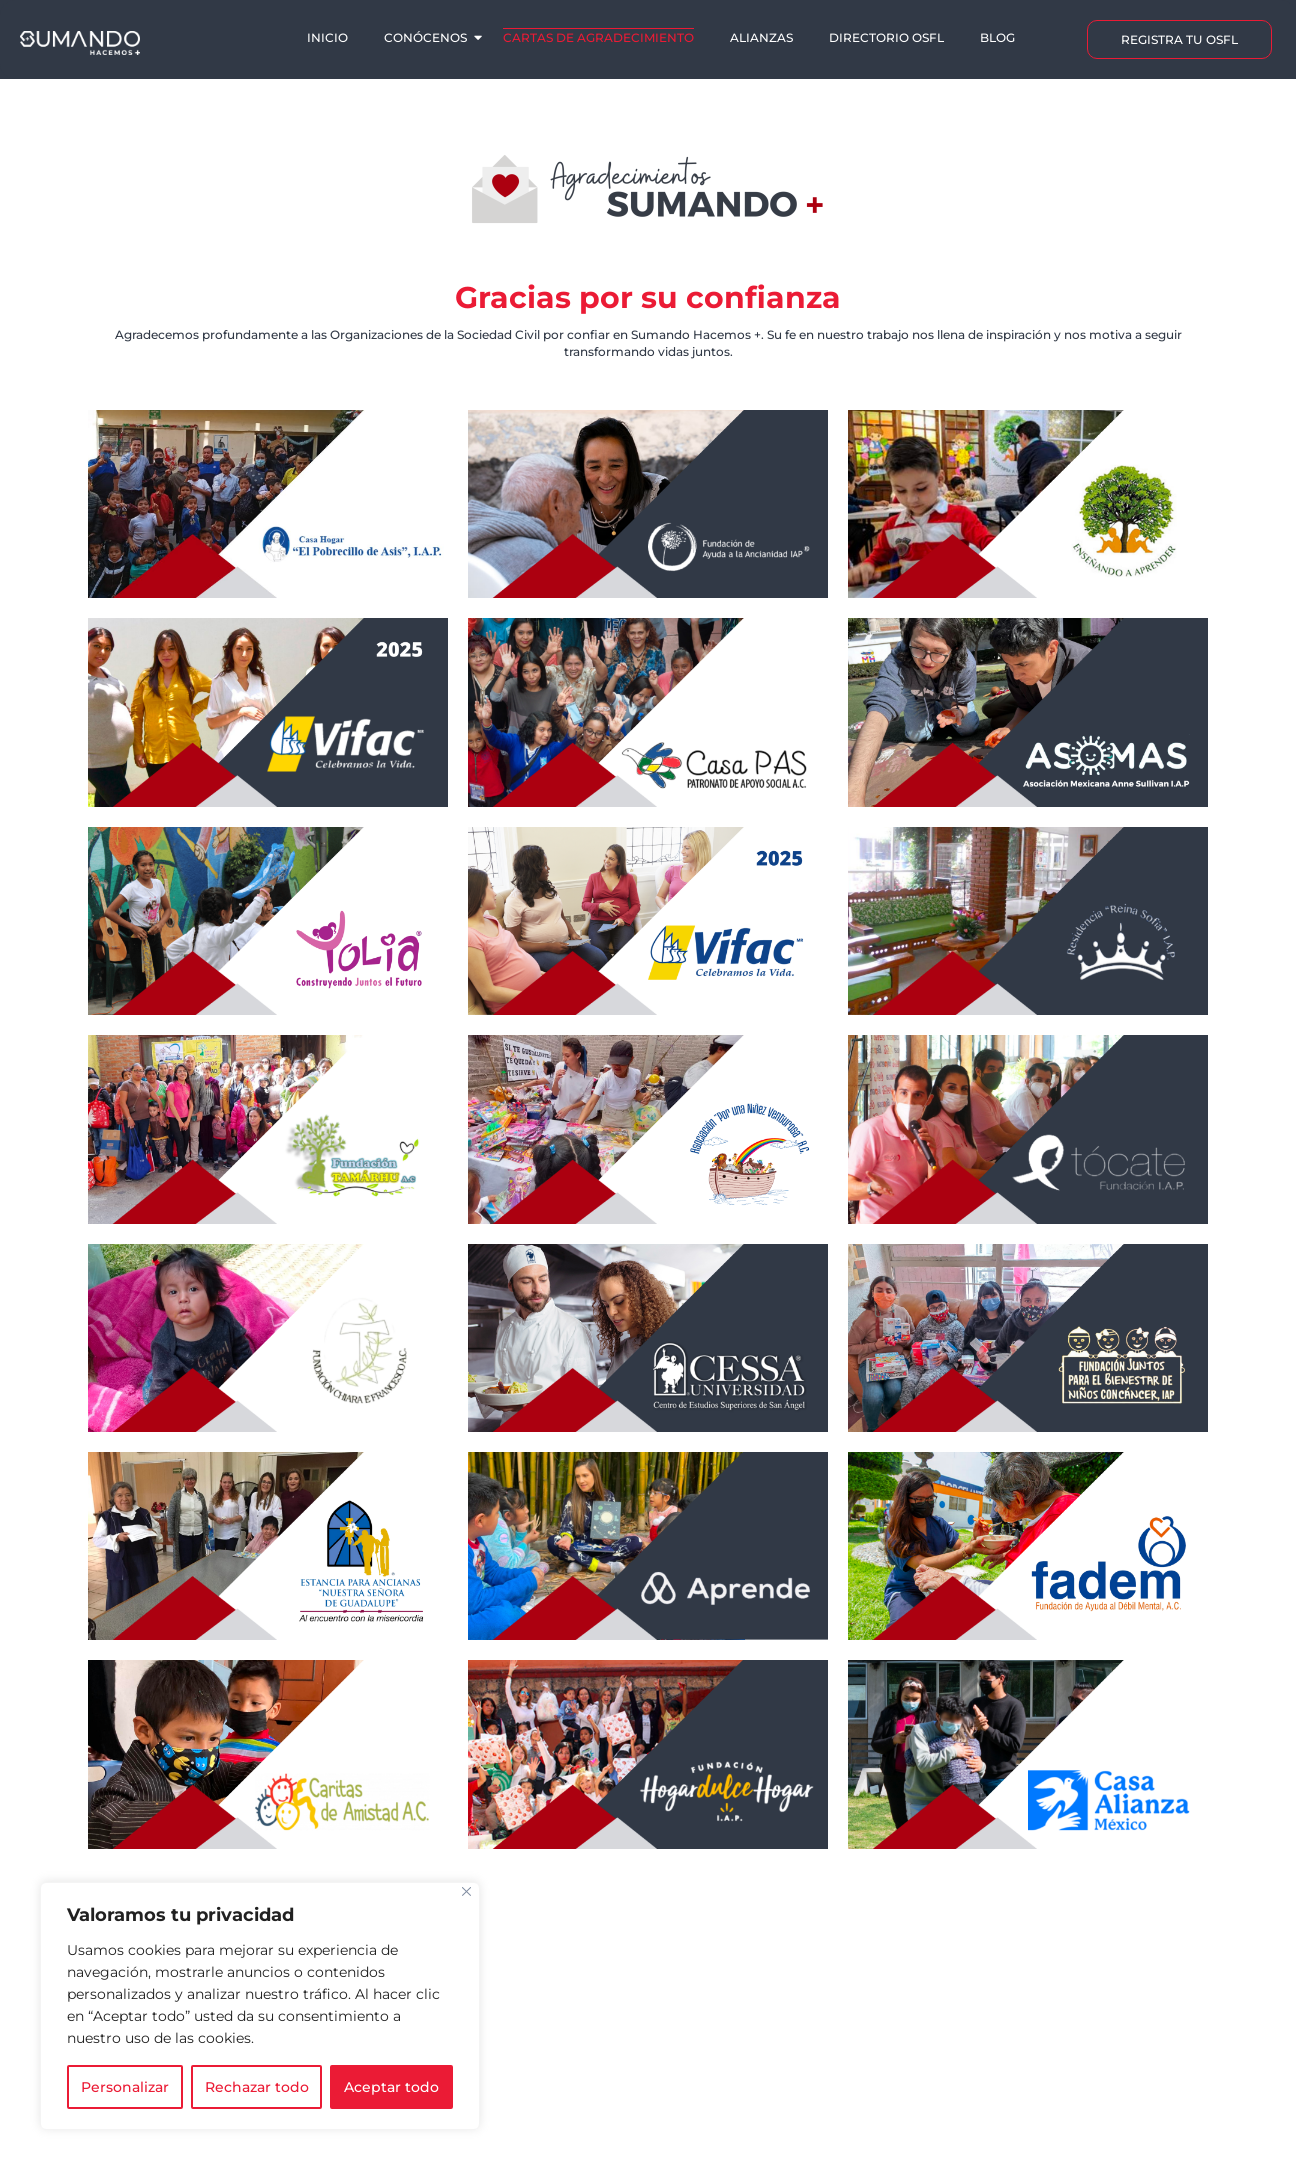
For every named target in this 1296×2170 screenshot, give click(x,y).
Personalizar (125, 2087)
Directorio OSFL (886, 37)
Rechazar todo (257, 2087)
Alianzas (761, 37)
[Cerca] (466, 1891)
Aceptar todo (391, 2087)
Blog (997, 37)
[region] (260, 2006)
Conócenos (427, 37)
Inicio (327, 37)
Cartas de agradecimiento (598, 37)
